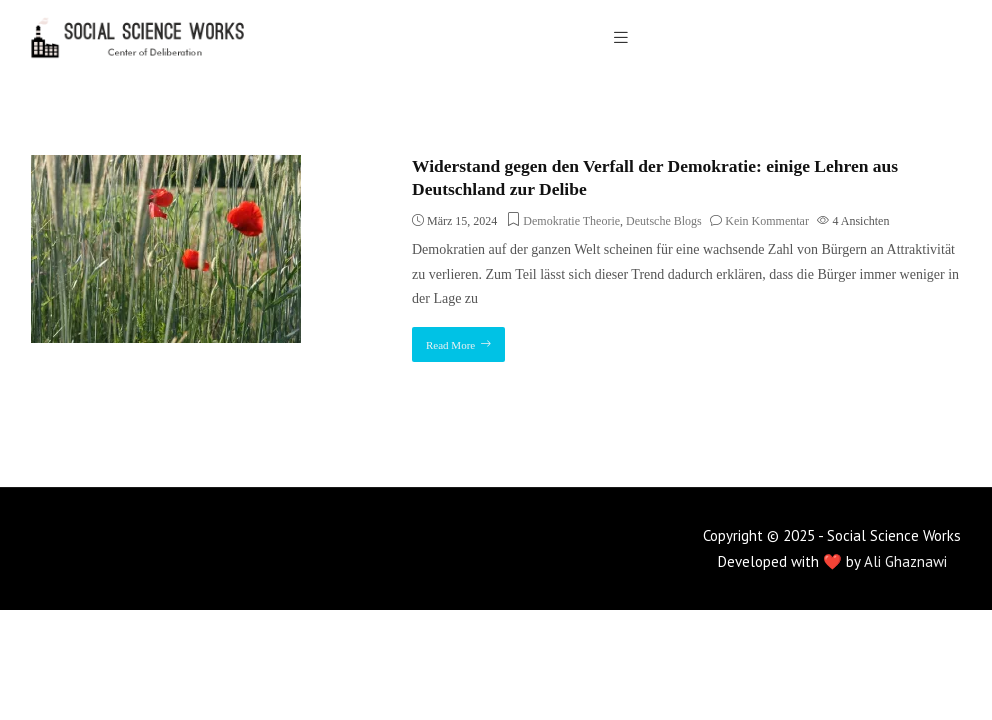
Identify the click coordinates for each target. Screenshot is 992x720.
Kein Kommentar (767, 221)
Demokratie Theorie (571, 221)
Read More (450, 345)
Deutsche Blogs (664, 221)
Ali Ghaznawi (905, 561)
